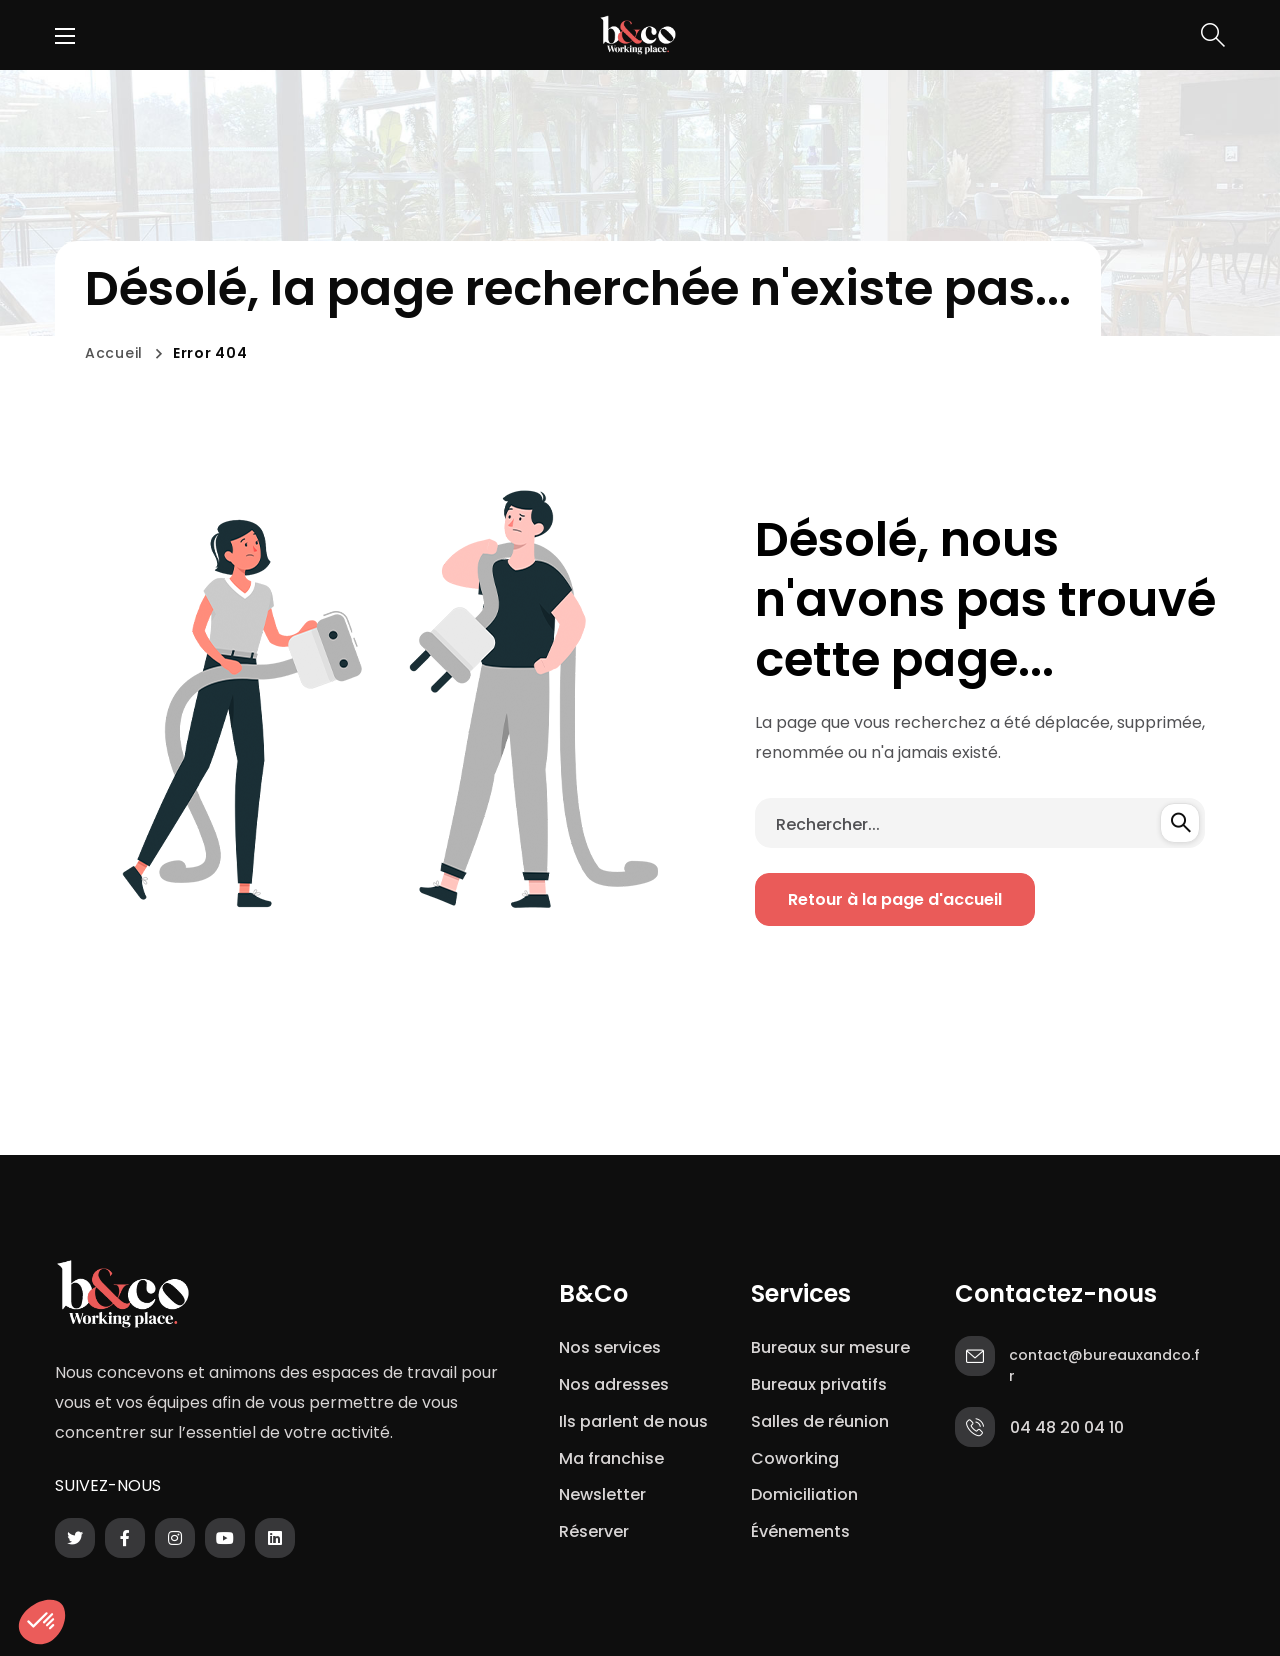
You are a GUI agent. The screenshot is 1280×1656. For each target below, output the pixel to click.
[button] (1213, 35)
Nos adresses (614, 1384)
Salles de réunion (820, 1421)
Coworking (795, 1458)
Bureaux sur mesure (830, 1347)
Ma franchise (613, 1458)
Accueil (114, 353)
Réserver (594, 1531)
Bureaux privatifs (819, 1384)
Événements (800, 1531)
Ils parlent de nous (633, 1421)
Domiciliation (804, 1494)
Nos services (610, 1347)
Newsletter (606, 1494)
